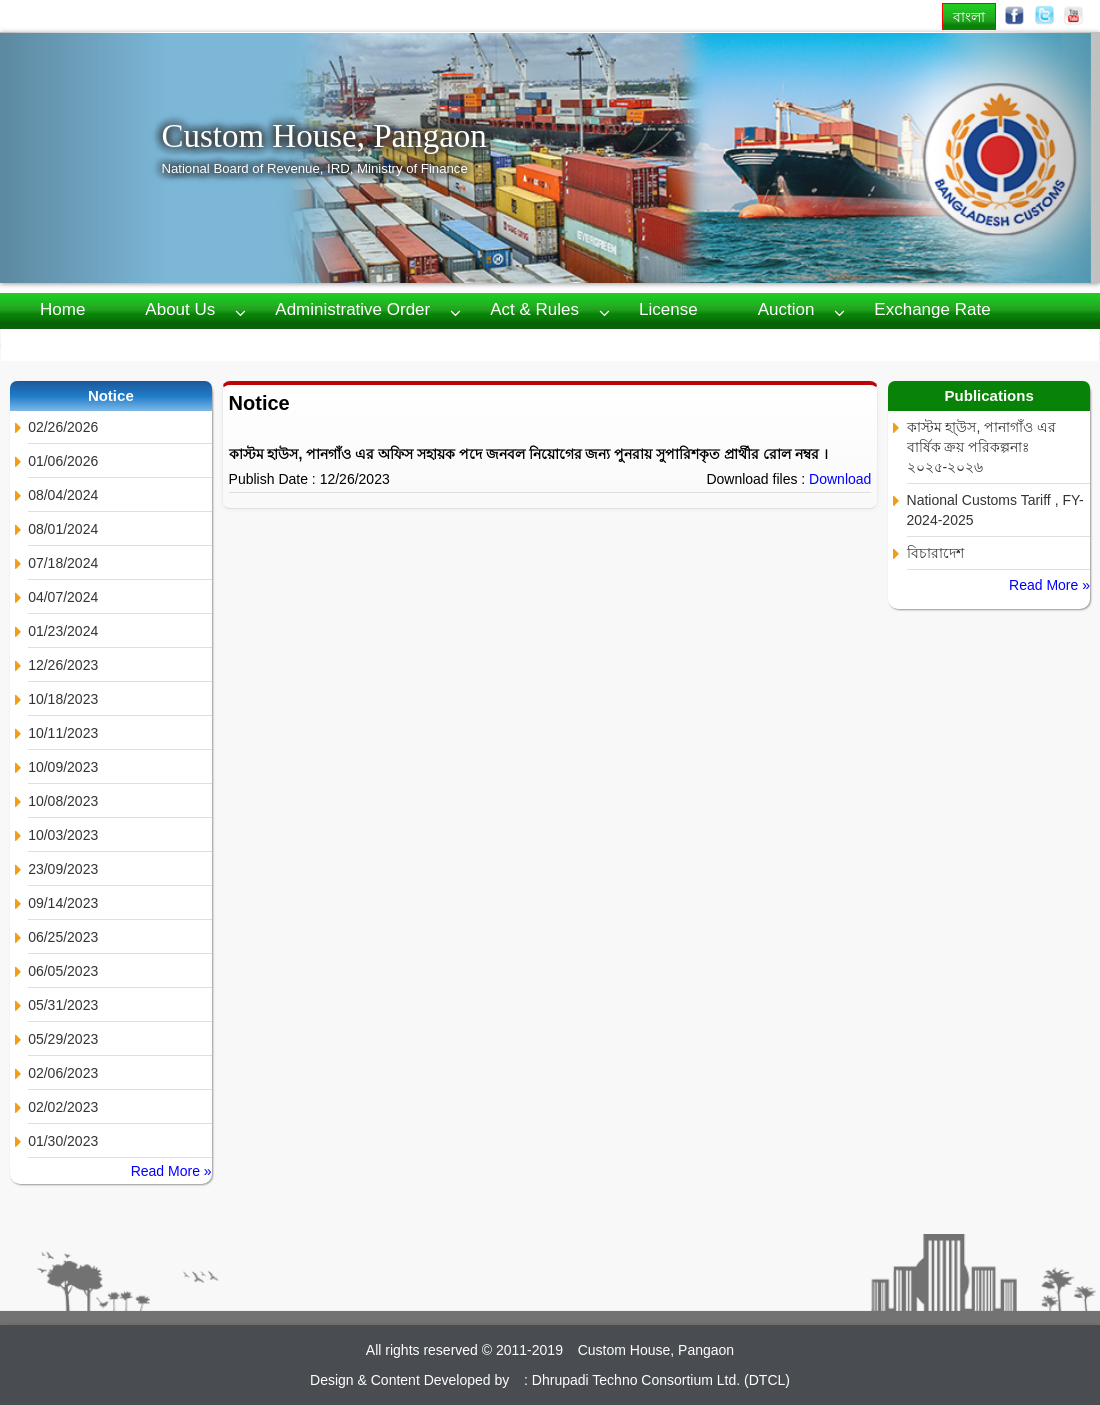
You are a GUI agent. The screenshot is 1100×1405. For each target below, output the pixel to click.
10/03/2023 (63, 835)
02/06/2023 (63, 1073)
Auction (786, 309)
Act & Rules (534, 309)
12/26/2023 (63, 665)
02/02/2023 (63, 1107)
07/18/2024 (63, 563)
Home (62, 309)
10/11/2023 (63, 733)
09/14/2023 (63, 903)
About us (180, 309)
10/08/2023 (63, 801)
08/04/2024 (63, 495)
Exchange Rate (932, 309)
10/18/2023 (63, 699)
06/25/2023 (63, 937)
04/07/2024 (63, 597)
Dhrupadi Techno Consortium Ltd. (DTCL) (661, 1380)
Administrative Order (352, 309)
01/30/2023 (63, 1141)
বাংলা (969, 16)
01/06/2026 (63, 461)
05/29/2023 (63, 1039)
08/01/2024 (63, 529)
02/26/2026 (63, 427)
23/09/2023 (63, 869)
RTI (53, 343)
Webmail (430, 343)
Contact (308, 343)
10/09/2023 (63, 767)
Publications (173, 343)
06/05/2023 (63, 971)
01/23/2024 (63, 631)
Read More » (171, 1171)
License (668, 309)
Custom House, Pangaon (323, 136)
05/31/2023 (63, 1005)
